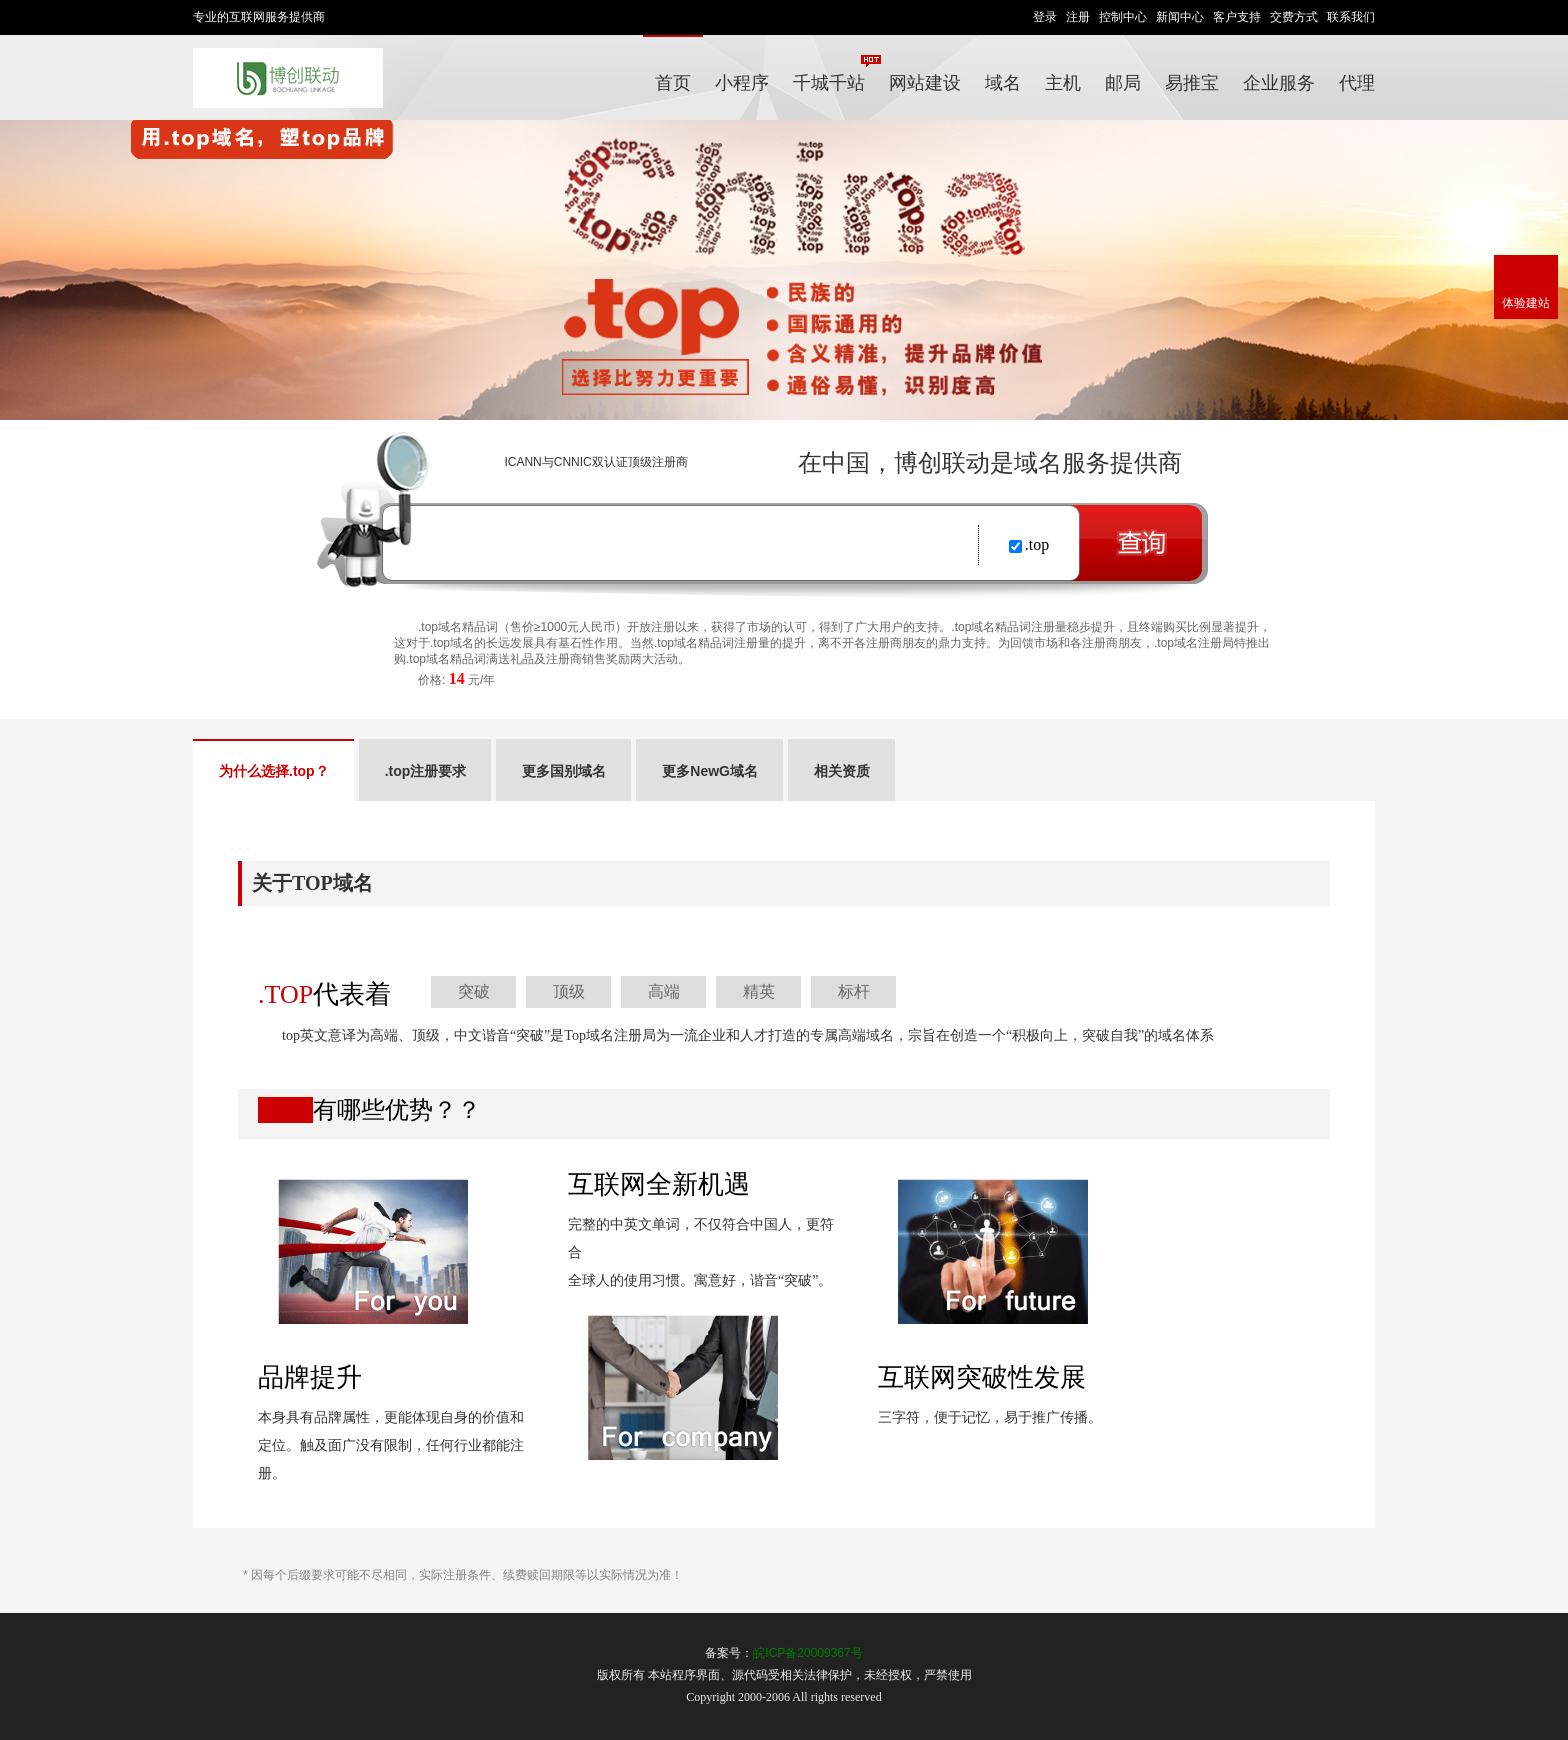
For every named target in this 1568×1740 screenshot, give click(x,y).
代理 (1357, 83)
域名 (1003, 83)
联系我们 (1351, 17)
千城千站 (835, 74)
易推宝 (1192, 83)
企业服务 (1279, 83)
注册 (1078, 17)
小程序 (742, 83)
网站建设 (925, 83)
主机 (1063, 83)
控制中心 (1123, 17)
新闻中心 (1180, 17)
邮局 (1123, 83)
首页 (673, 83)
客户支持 (1237, 17)
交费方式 (1294, 17)
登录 (1045, 17)
